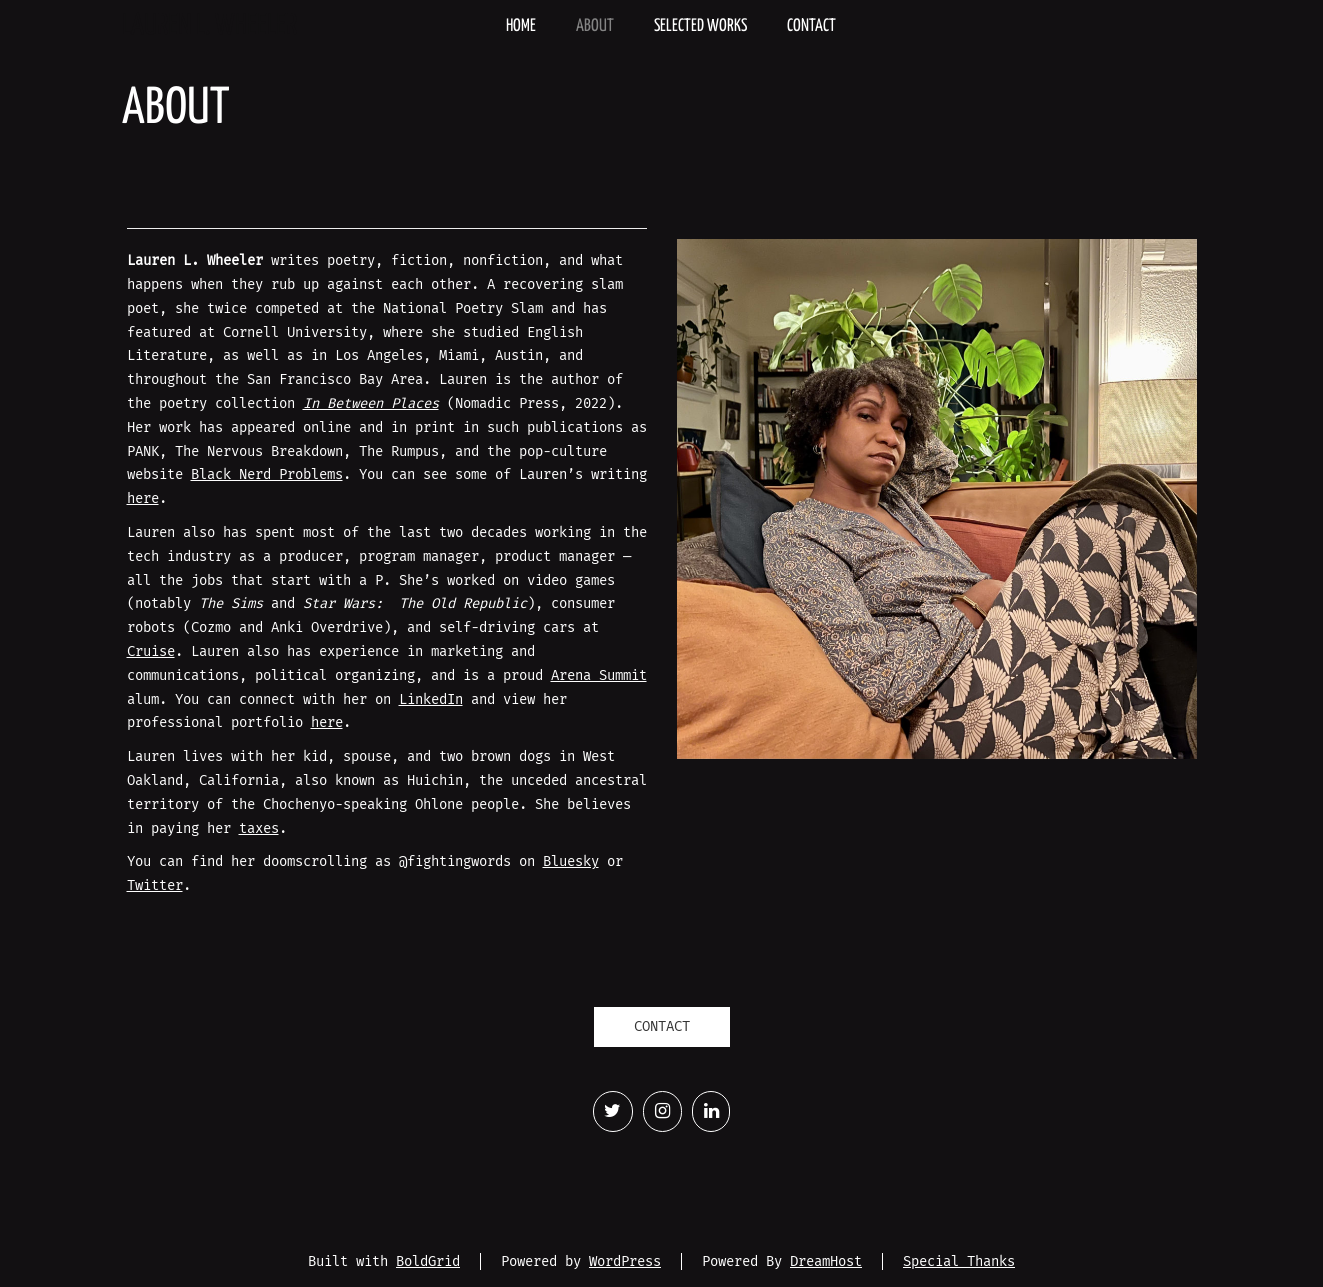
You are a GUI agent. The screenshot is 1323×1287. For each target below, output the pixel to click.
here (143, 498)
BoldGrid (428, 1261)
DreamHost (826, 1261)
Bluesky (571, 861)
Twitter (155, 885)
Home (521, 26)
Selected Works (700, 26)
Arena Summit (599, 675)
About (595, 26)
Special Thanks (959, 1261)
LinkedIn (431, 699)
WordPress (625, 1261)
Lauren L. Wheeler (209, 26)
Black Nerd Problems (267, 474)
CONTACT (662, 1026)
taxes (259, 828)
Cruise (151, 651)
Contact (811, 26)
